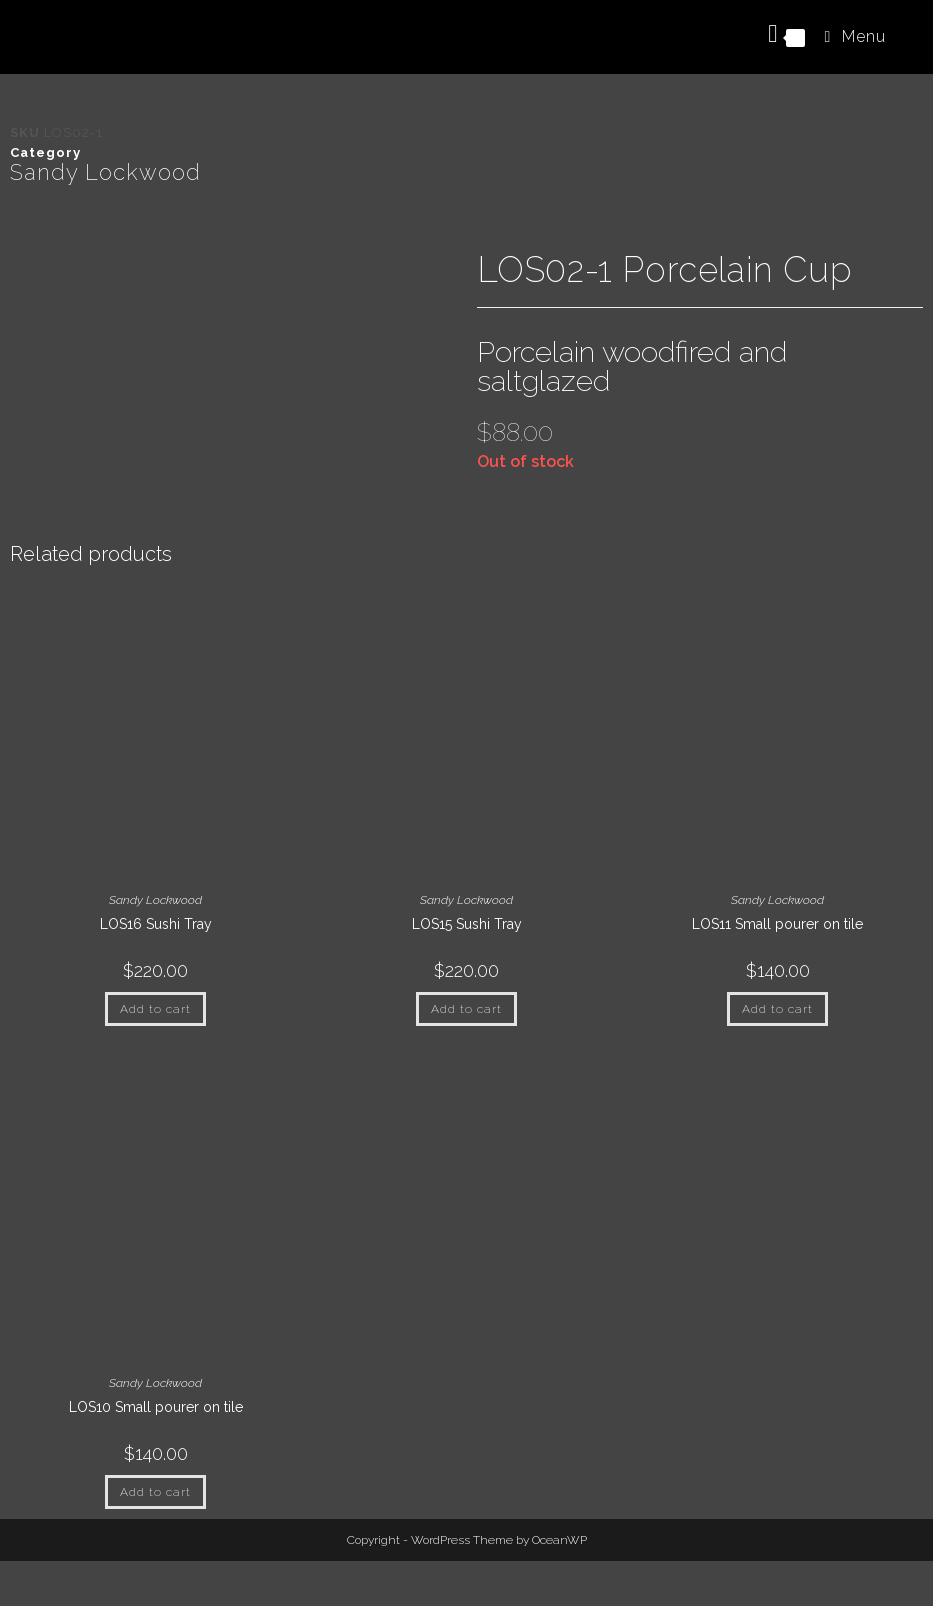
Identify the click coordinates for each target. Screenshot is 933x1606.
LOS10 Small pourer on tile (156, 1407)
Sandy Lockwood (105, 172)
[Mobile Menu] (848, 36)
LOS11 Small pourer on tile (777, 924)
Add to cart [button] (155, 1009)
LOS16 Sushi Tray (156, 924)
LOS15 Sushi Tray (467, 924)
